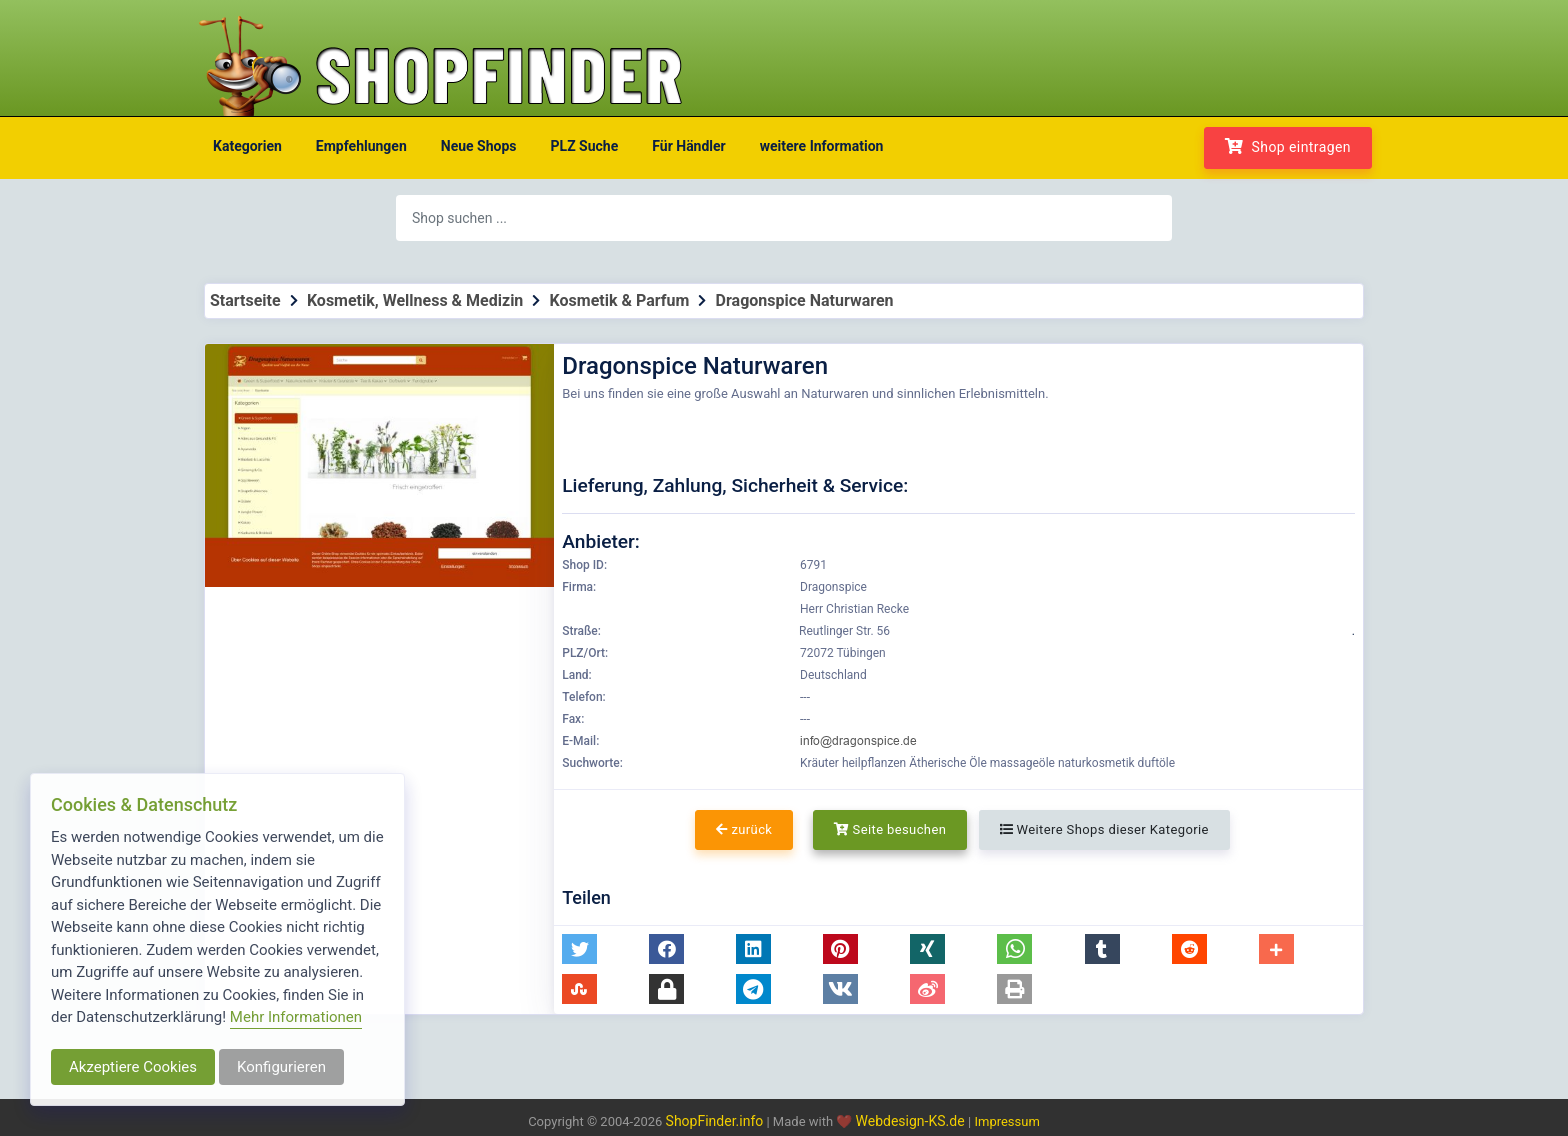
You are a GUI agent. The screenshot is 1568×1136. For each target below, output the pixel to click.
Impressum (1006, 1121)
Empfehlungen (361, 146)
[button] (579, 949)
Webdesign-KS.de (912, 1121)
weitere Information (822, 146)
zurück (744, 829)
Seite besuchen (890, 829)
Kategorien (247, 146)
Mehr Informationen (296, 1017)
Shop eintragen (1288, 146)
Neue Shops (479, 146)
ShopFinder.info (715, 1121)
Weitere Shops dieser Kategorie (1104, 829)
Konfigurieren (281, 1067)
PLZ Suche (585, 146)
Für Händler (688, 146)
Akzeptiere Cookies (133, 1067)
